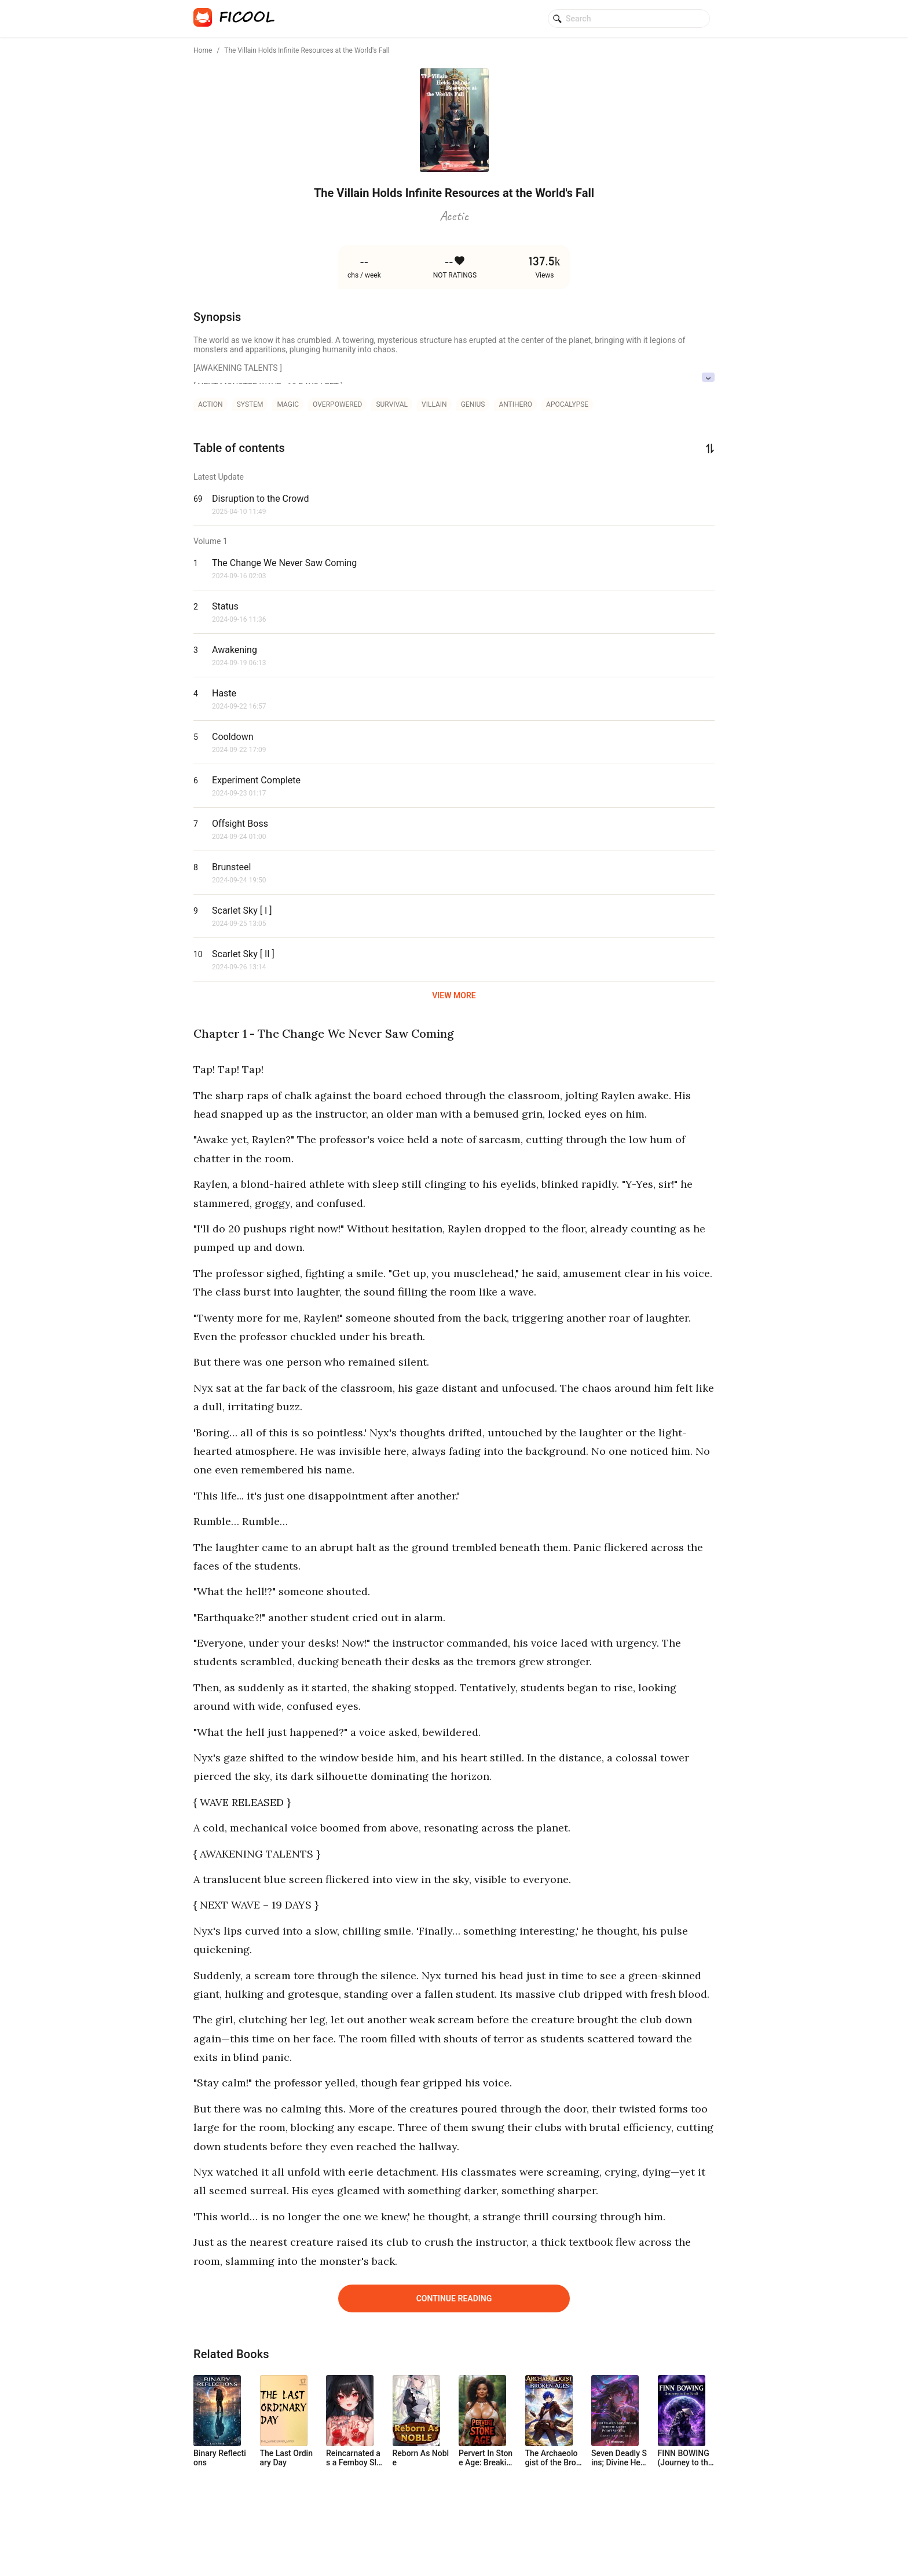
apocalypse (567, 404)
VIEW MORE (453, 995)
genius (473, 404)
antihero (515, 404)
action (210, 404)
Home (202, 50)
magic (288, 404)
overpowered (337, 404)
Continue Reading (454, 2298)
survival (392, 404)
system (250, 404)
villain (434, 404)
